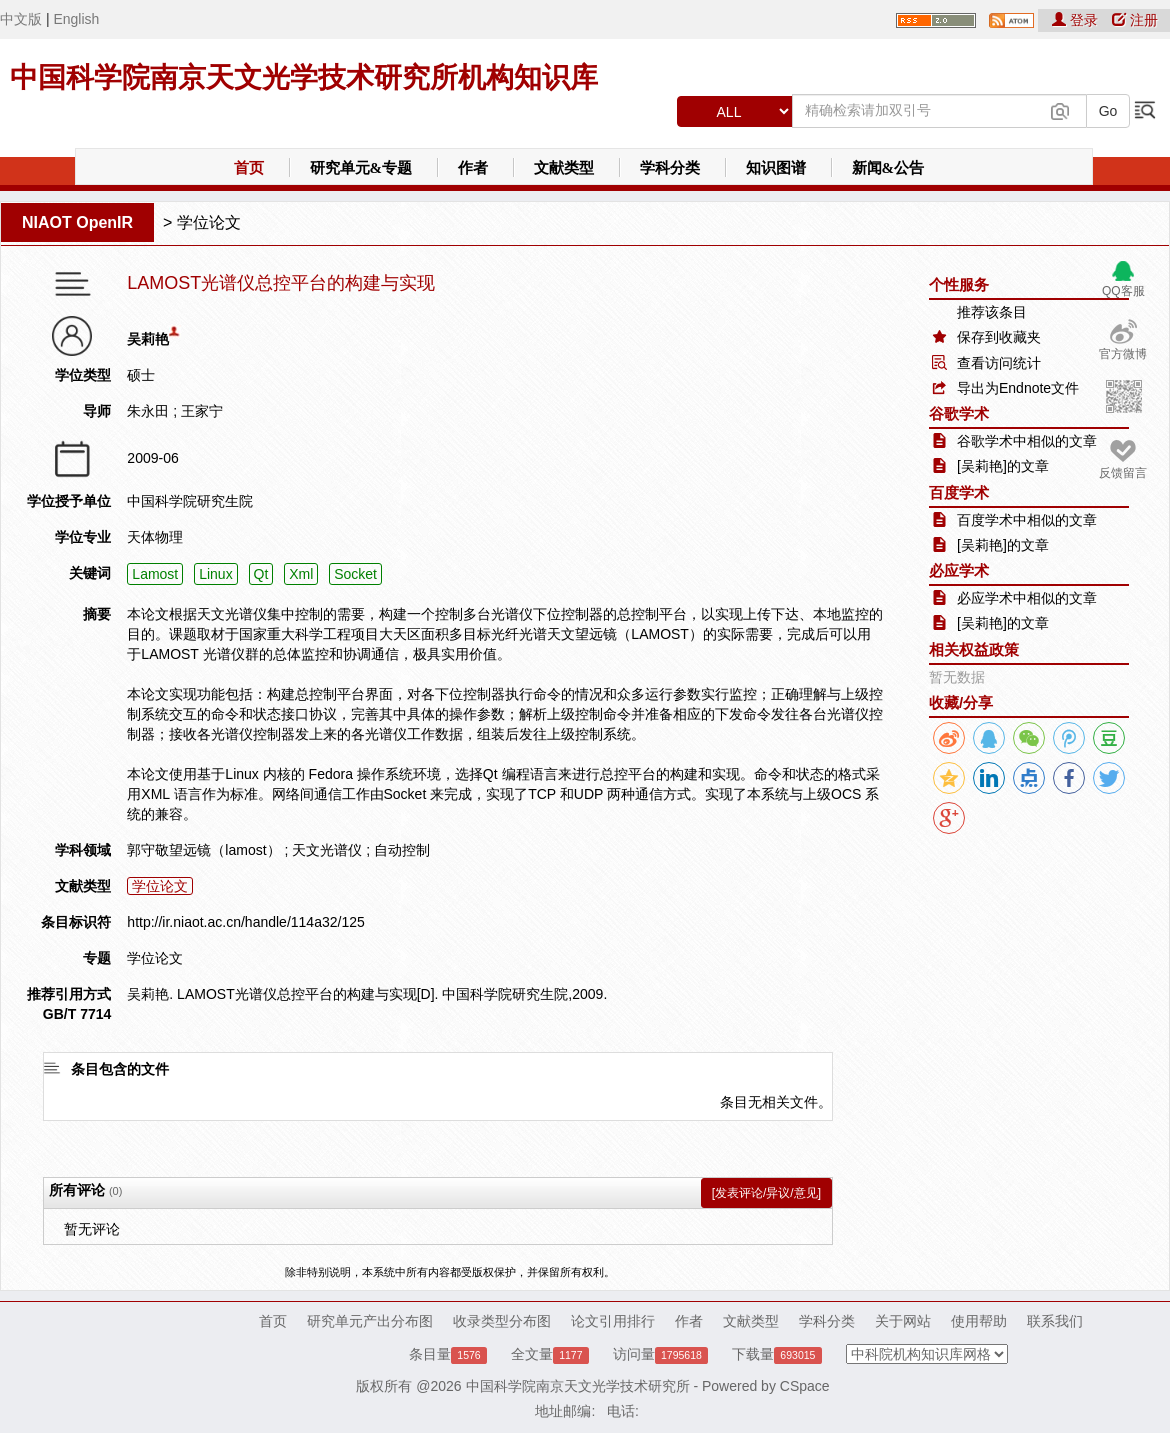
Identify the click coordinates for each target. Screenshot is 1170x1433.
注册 (1135, 20)
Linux (215, 574)
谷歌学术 (959, 413)
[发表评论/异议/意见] (766, 1193)
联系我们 (1055, 1321)
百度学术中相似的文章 (1027, 520)
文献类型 (564, 168)
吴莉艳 (148, 339)
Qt (261, 574)
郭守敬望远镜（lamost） (203, 850)
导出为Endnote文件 (1018, 388)
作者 (473, 168)
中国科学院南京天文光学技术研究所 (578, 1386)
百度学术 (959, 492)
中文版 (21, 19)
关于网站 (903, 1321)
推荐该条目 (992, 312)
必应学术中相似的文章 (1027, 598)
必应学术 (959, 570)
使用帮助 (979, 1321)
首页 (249, 168)
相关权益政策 (974, 649)
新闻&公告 (888, 168)
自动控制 (402, 850)
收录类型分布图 (502, 1321)
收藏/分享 (961, 702)
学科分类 (670, 168)
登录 (1077, 20)
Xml (301, 574)
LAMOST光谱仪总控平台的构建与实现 (281, 283)
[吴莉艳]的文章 (1003, 466)
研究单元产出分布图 (370, 1321)
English (76, 19)
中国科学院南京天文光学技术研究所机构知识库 (304, 77)
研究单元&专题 (361, 168)
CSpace (805, 1386)
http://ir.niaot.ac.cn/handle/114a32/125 (245, 922)
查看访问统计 (999, 363)
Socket (355, 574)
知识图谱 (776, 168)
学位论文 (209, 222)
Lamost (155, 574)
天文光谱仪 (327, 850)
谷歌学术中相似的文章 (1027, 441)
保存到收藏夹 (999, 337)
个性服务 (959, 284)
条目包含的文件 (120, 1069)
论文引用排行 (613, 1321)
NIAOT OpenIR (77, 222)
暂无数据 (957, 677)
